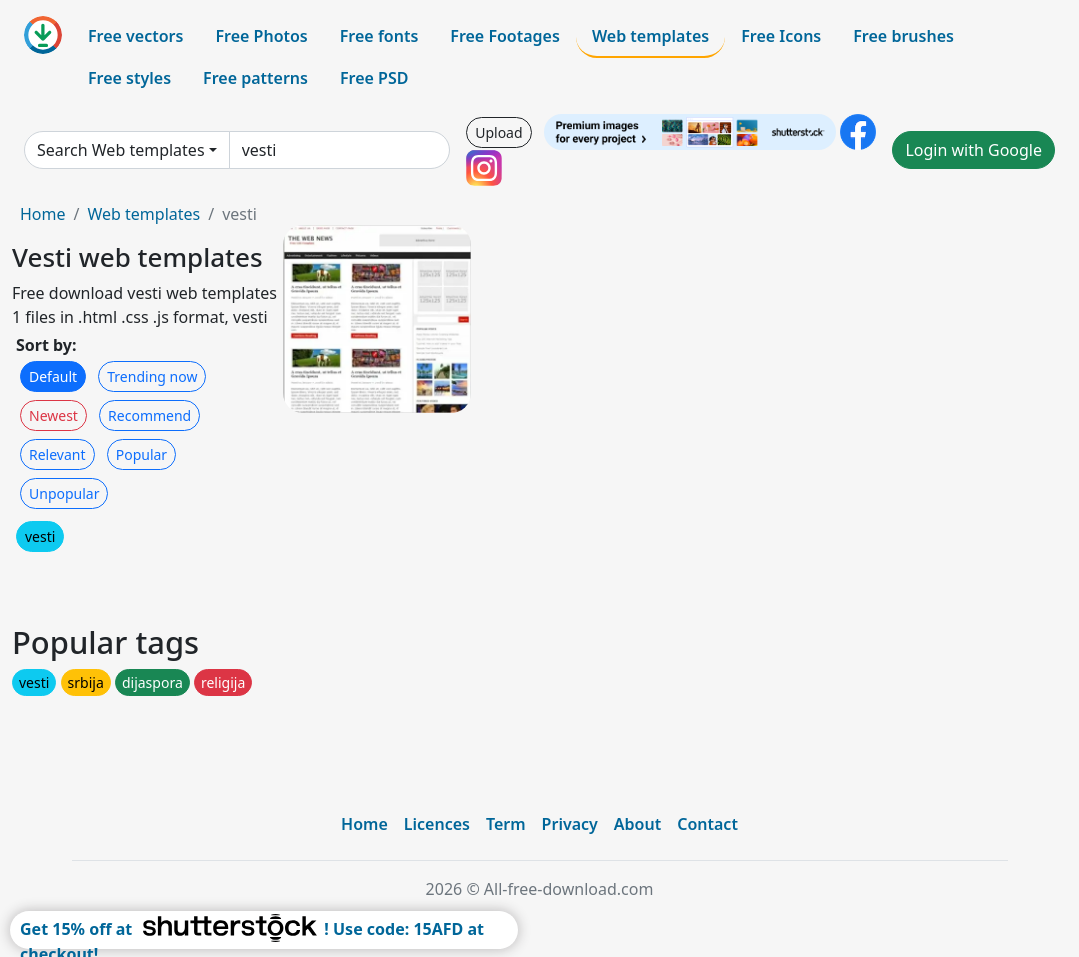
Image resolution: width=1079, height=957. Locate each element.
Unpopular (64, 493)
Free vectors (135, 36)
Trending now (152, 376)
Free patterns (255, 78)
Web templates (650, 36)
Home (43, 214)
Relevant (57, 454)
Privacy (570, 824)
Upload (498, 132)
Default (53, 376)
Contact (707, 824)
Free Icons (781, 36)
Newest (53, 415)
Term (506, 824)
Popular (141, 454)
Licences (437, 824)
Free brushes (903, 36)
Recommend (149, 415)
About (637, 824)
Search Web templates (121, 150)
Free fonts (379, 36)
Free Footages (505, 36)
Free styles (129, 78)
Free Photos (261, 36)
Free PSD (374, 78)
